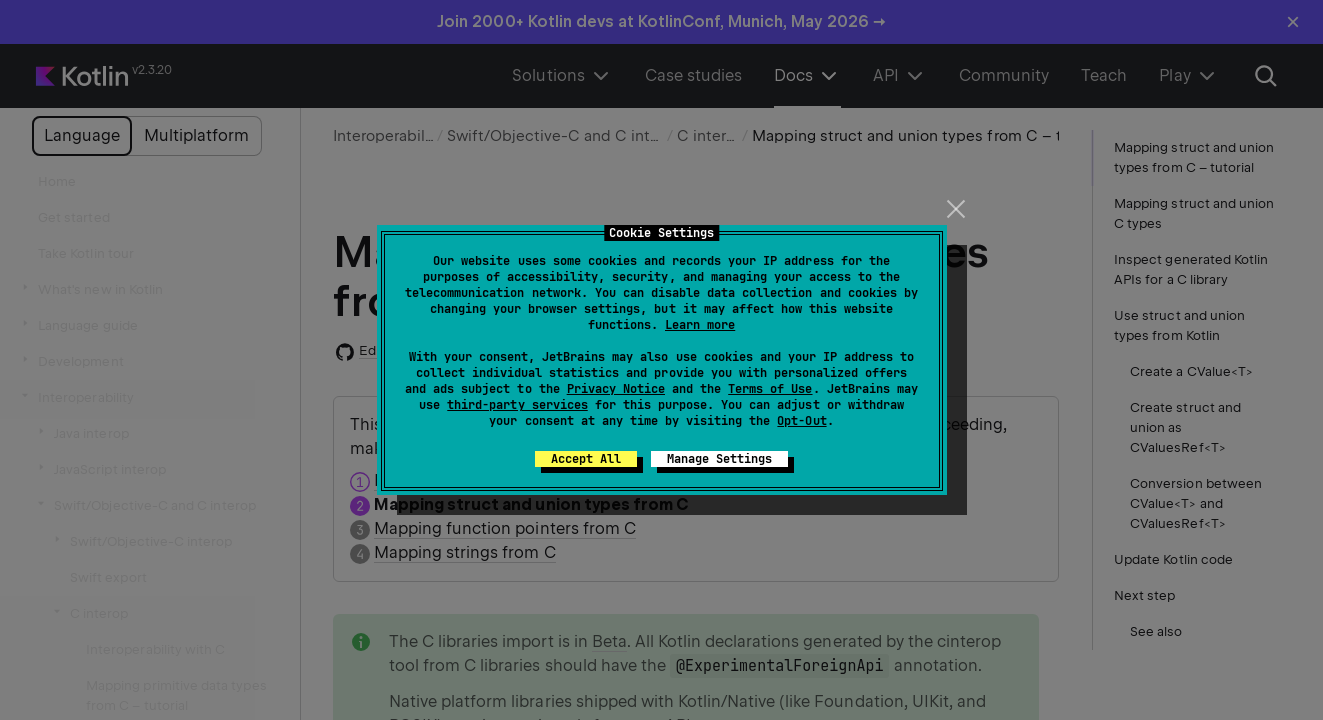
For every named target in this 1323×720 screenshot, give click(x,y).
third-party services (517, 405)
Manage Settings (719, 459)
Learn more (700, 325)
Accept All (586, 459)
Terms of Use (770, 389)
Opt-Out (801, 421)
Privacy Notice (616, 389)
